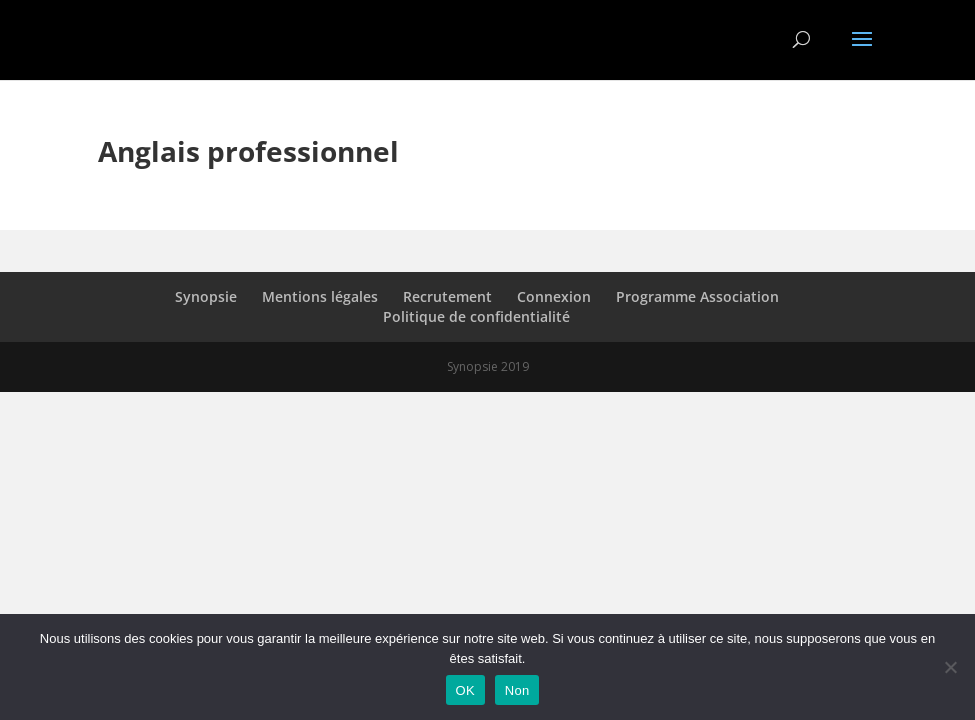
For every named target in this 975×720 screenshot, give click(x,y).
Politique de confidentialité (476, 316)
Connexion (554, 296)
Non (517, 690)
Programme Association (697, 296)
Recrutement (447, 296)
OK (465, 690)
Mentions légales (320, 296)
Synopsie (206, 296)
